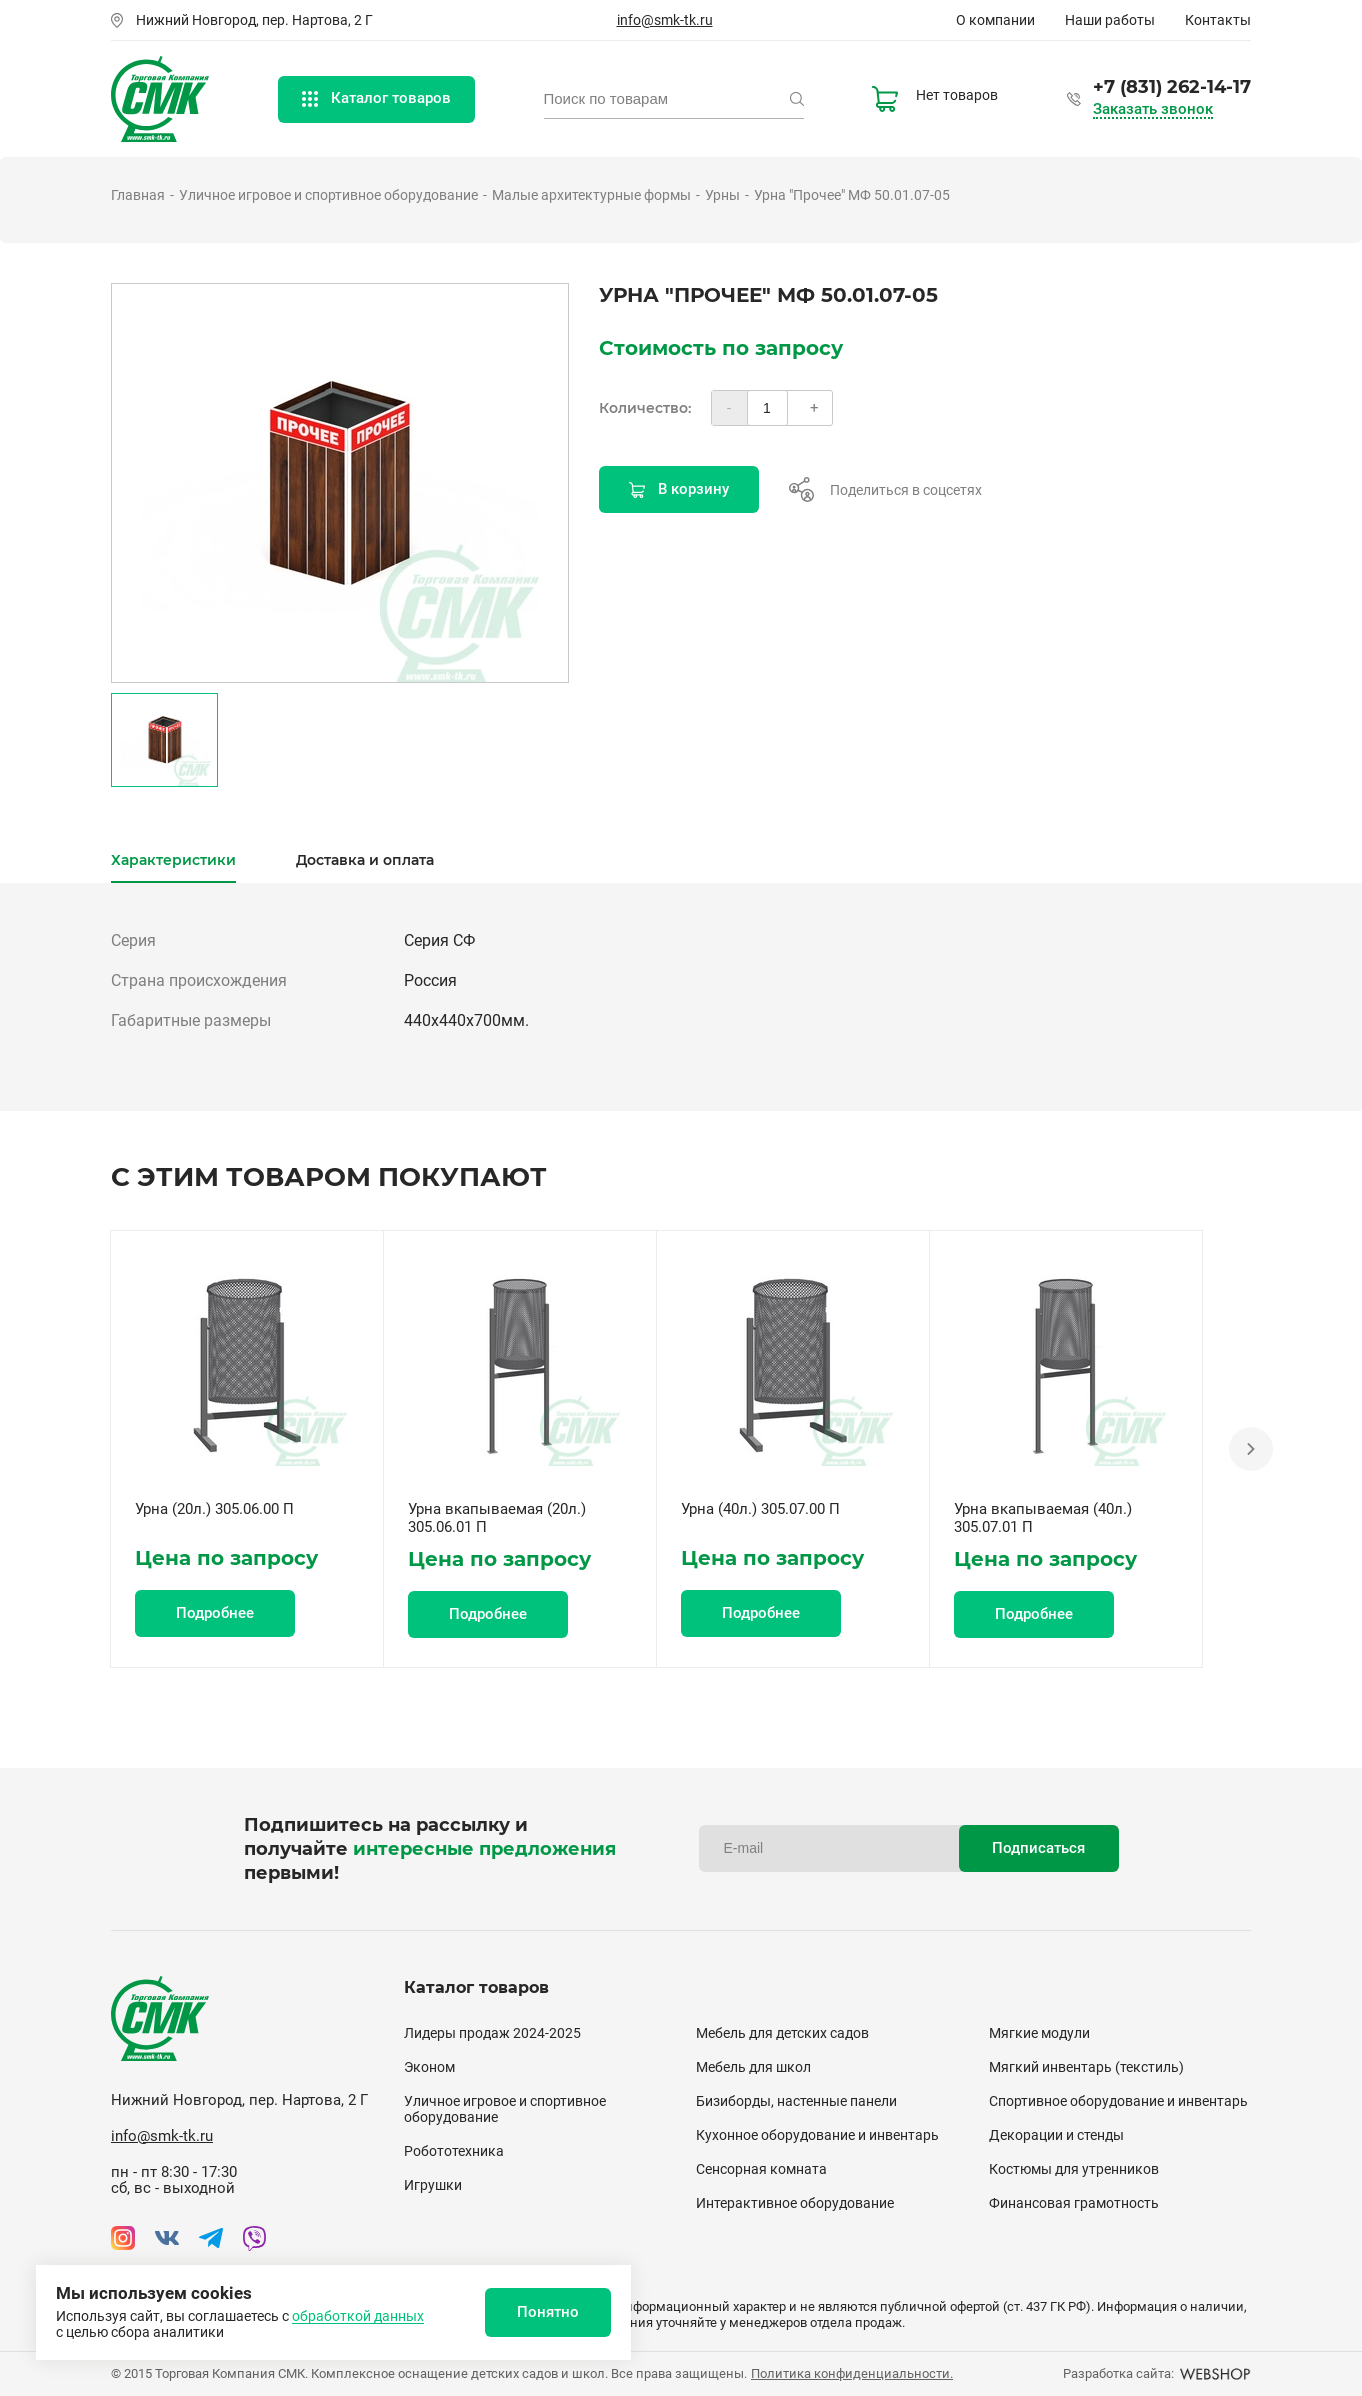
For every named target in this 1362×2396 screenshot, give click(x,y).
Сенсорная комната (761, 2169)
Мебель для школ (753, 2067)
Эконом (429, 2067)
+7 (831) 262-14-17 (1172, 87)
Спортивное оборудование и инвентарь (1118, 2101)
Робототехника (454, 2151)
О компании (995, 20)
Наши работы (1110, 20)
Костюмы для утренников (1074, 2169)
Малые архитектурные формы (591, 195)
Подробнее (215, 1613)
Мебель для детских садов (782, 2033)
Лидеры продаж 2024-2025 (492, 2033)
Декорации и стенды (1056, 2135)
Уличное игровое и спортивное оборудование (328, 195)
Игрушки (433, 2185)
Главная (138, 195)
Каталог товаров (376, 98)
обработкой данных (358, 2316)
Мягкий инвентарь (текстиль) (1086, 2067)
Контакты (1218, 20)
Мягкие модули (1039, 2033)
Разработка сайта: (1157, 2373)
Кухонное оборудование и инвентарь (817, 2135)
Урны (722, 195)
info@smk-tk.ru (665, 20)
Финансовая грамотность (1074, 2203)
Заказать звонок (1153, 109)
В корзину (679, 489)
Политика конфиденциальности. (852, 2373)
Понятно (548, 2312)
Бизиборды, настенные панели (796, 2101)
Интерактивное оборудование (795, 2203)
